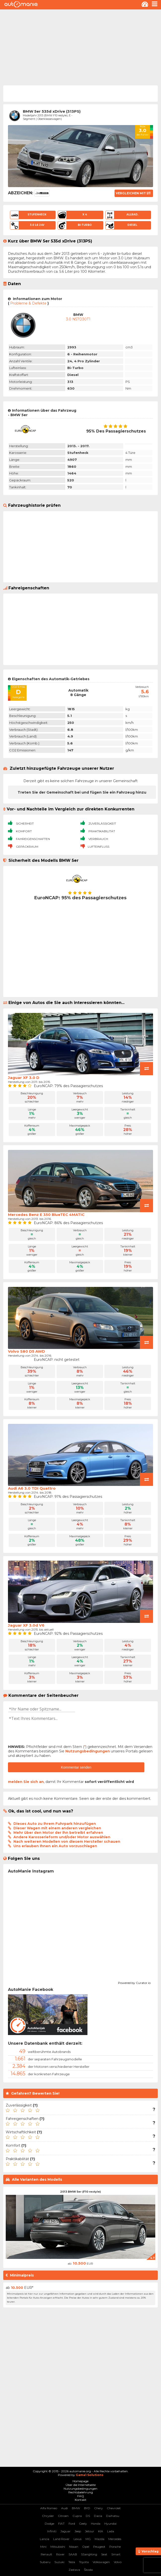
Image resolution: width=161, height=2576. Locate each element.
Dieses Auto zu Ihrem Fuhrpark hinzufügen (54, 1823)
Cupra (77, 2516)
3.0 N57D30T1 (78, 319)
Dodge (49, 2523)
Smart (116, 2554)
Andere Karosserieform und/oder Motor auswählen (61, 1837)
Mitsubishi (57, 2546)
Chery (98, 2508)
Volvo (117, 2562)
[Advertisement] (80, 46)
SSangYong (89, 2554)
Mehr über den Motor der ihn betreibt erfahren (58, 1832)
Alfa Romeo (48, 2508)
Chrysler (48, 2516)
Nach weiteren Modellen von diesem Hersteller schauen (66, 1841)
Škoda (88, 2570)
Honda (95, 2523)
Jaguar (65, 2531)
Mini (43, 2546)
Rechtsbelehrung (80, 2492)
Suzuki (59, 2562)
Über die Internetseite (81, 2485)
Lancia (44, 2539)
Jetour (89, 2531)
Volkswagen (101, 2562)
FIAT (61, 2523)
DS (88, 2516)
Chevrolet (114, 2508)
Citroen (63, 2516)
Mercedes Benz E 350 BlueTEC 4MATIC (46, 1214)
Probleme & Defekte (28, 303)
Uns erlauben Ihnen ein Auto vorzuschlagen (55, 1846)
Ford (72, 2523)
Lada (110, 2531)
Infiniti (51, 2531)
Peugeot (99, 2546)
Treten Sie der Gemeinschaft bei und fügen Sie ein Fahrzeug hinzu (82, 792)
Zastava (74, 2570)
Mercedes (114, 2539)
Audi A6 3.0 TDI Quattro (32, 1488)
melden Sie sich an (26, 1781)
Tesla (71, 2562)
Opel (85, 2546)
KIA (100, 2531)
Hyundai (110, 2523)
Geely (83, 2523)
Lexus (77, 2539)
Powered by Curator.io (134, 1982)
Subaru (45, 2562)
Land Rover (61, 2539)
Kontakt (80, 2500)
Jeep (78, 2531)
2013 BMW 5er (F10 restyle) (80, 2191)
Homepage (80, 2481)
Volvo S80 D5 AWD (26, 1351)
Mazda (99, 2539)
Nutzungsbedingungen (87, 1751)
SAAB (73, 2554)
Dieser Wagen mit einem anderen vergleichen (57, 1828)
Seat (104, 2554)
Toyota (84, 2562)
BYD (87, 2508)
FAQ (80, 2496)
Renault (46, 2554)
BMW (76, 2508)
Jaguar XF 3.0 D (23, 1077)
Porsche (115, 2546)
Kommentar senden (76, 1767)
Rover (60, 2554)
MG (88, 2539)
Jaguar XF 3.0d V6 (26, 1625)
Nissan (73, 2546)
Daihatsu (112, 2516)
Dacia (98, 2516)
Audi (64, 2508)
